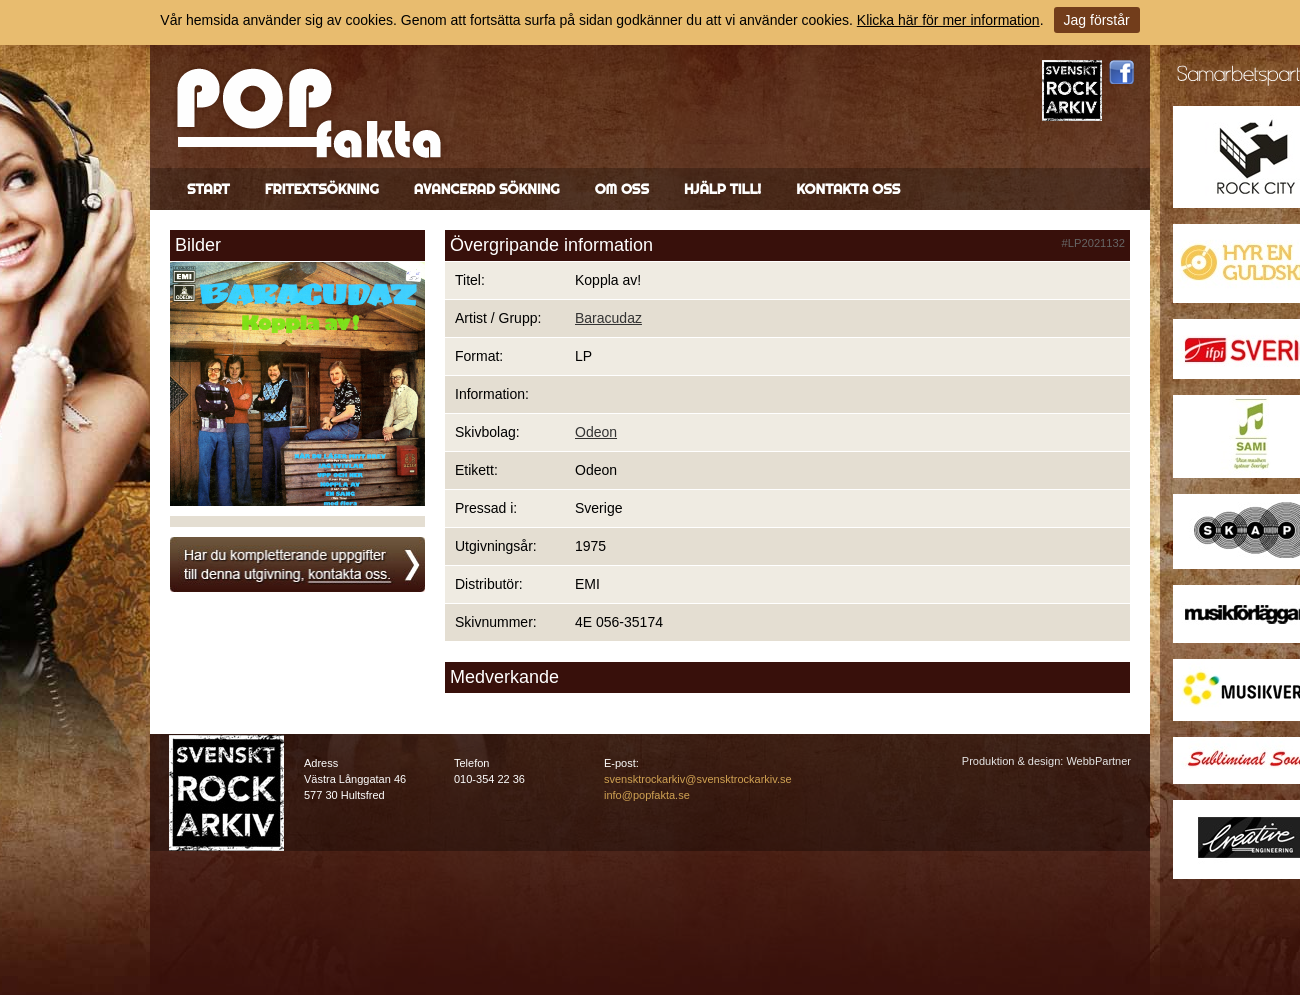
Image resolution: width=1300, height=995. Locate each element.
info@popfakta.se (647, 795)
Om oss (622, 189)
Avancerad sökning (487, 189)
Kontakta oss (848, 189)
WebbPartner (1098, 761)
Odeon (596, 432)
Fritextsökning (322, 189)
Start (208, 189)
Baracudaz (608, 318)
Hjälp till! (722, 189)
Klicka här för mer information (948, 20)
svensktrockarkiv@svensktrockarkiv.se (698, 779)
